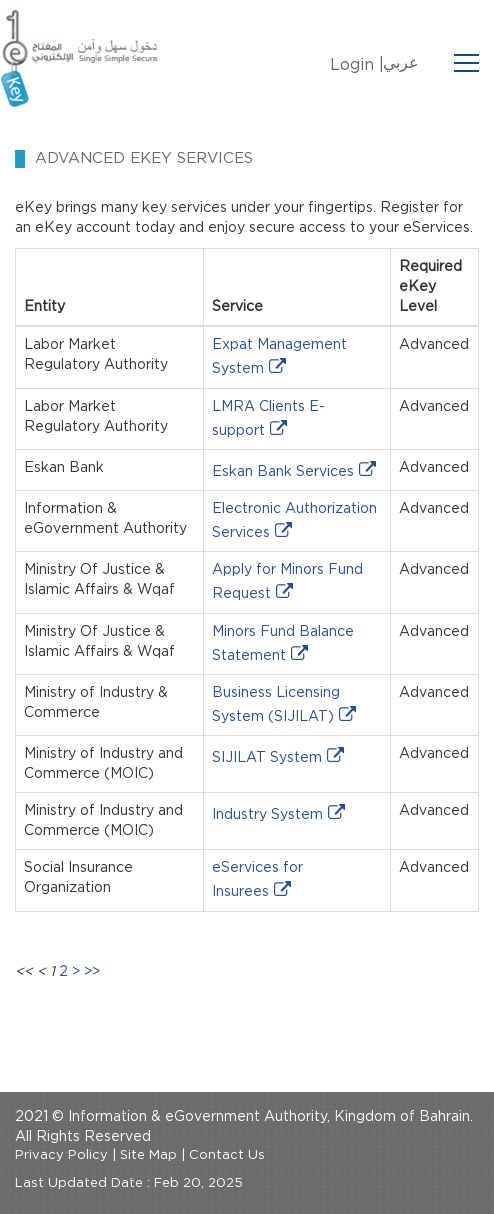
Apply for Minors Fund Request (287, 582)
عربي (401, 63)
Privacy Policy (61, 1155)
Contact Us (227, 1155)
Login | (357, 65)
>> (92, 972)
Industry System (267, 815)
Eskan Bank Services (283, 472)
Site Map (148, 1155)
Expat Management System (279, 357)
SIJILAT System (267, 758)
